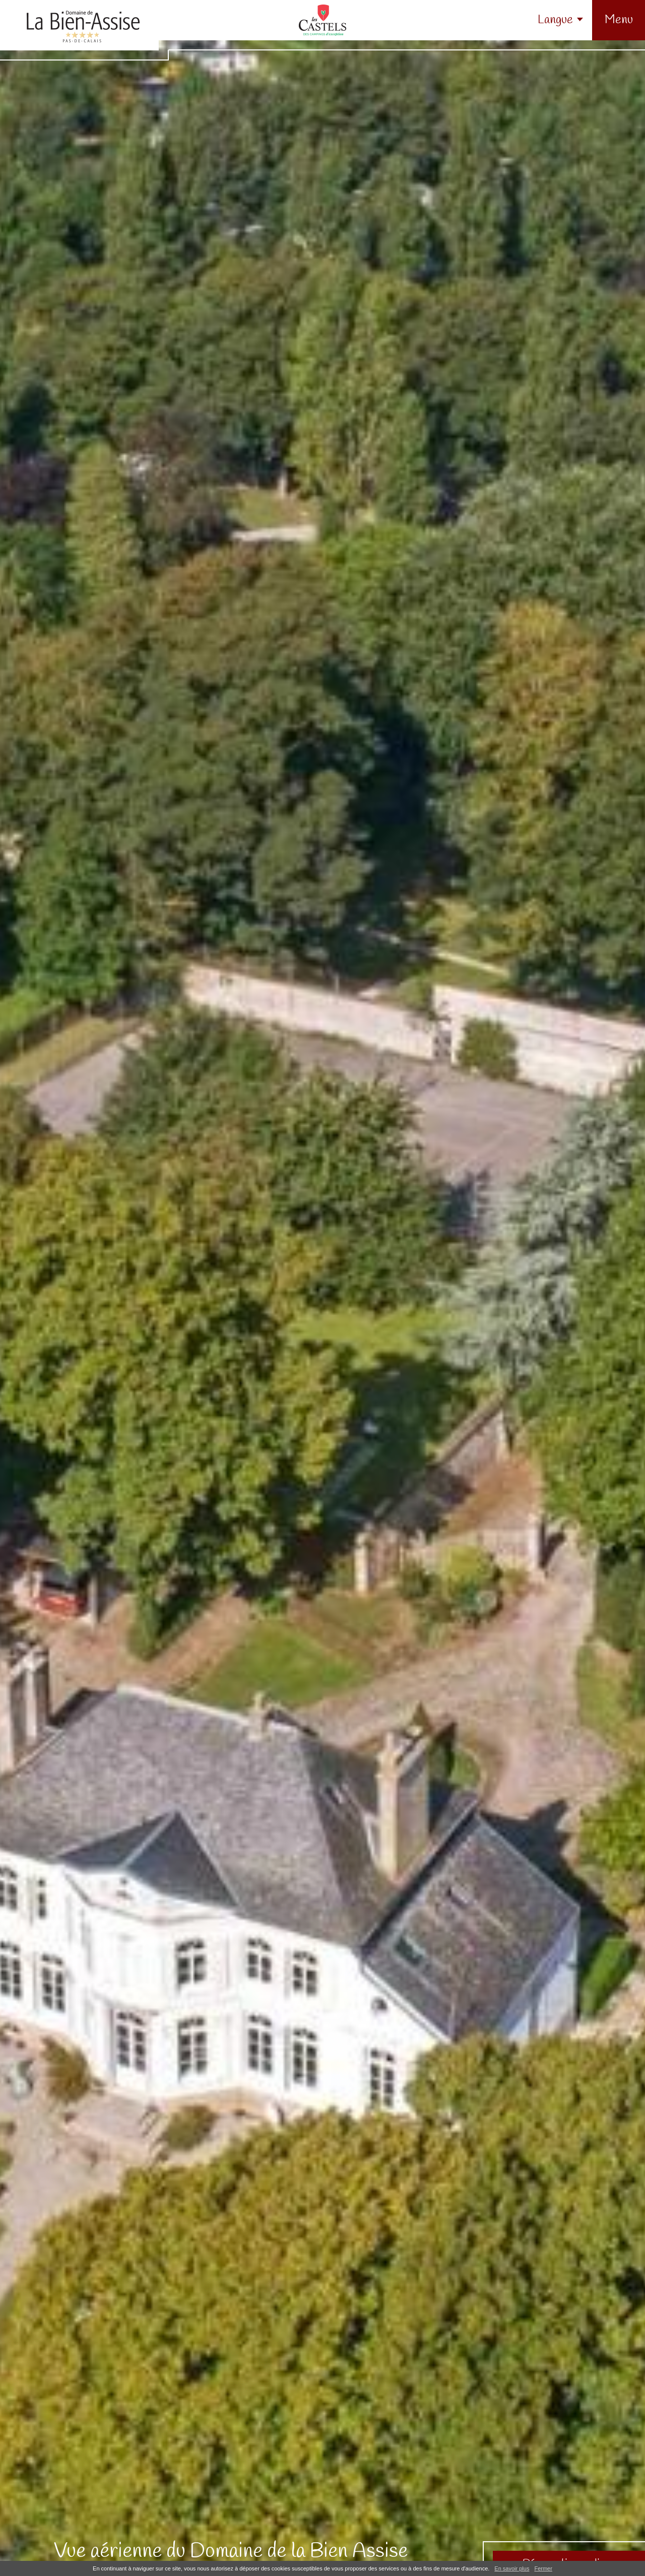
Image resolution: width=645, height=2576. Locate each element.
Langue (555, 20)
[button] (618, 20)
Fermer (543, 2568)
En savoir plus (511, 2568)
